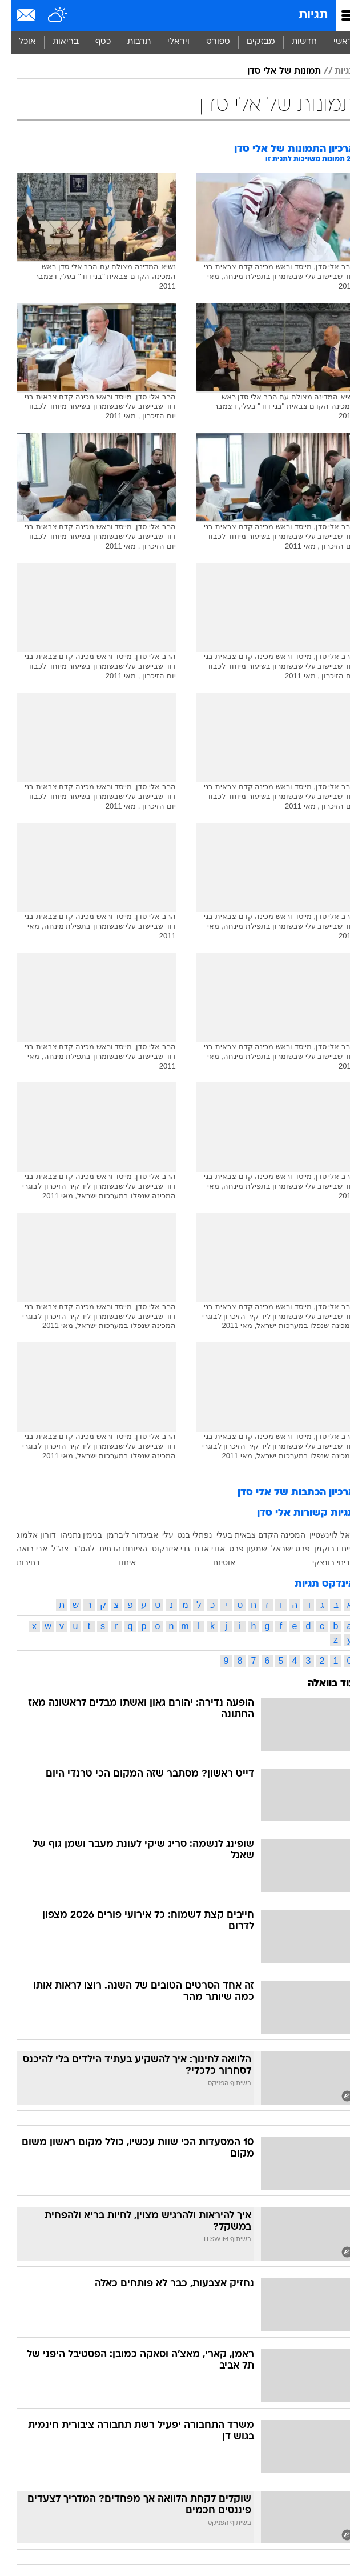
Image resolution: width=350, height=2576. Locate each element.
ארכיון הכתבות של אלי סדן (285, 1493)
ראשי (332, 42)
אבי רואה (21, 1548)
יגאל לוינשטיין (321, 1534)
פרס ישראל (279, 1548)
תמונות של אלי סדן (273, 71)
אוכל (16, 42)
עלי (157, 1534)
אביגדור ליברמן (121, 1534)
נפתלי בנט (184, 1534)
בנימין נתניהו (70, 1534)
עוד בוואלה (320, 1684)
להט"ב (73, 1548)
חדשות (293, 42)
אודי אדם (198, 1548)
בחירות (17, 1562)
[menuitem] (293, 42)
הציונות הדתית (112, 1548)
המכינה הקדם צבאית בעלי (250, 1534)
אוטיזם (213, 1562)
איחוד (115, 1562)
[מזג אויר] (47, 15)
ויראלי (167, 42)
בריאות (55, 42)
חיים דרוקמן (323, 1548)
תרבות (128, 42)
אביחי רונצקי (322, 1562)
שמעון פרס (237, 1548)
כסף (92, 42)
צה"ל (49, 1548)
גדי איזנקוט (160, 1548)
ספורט (207, 42)
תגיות (302, 15)
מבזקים (250, 42)
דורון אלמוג (25, 1534)
